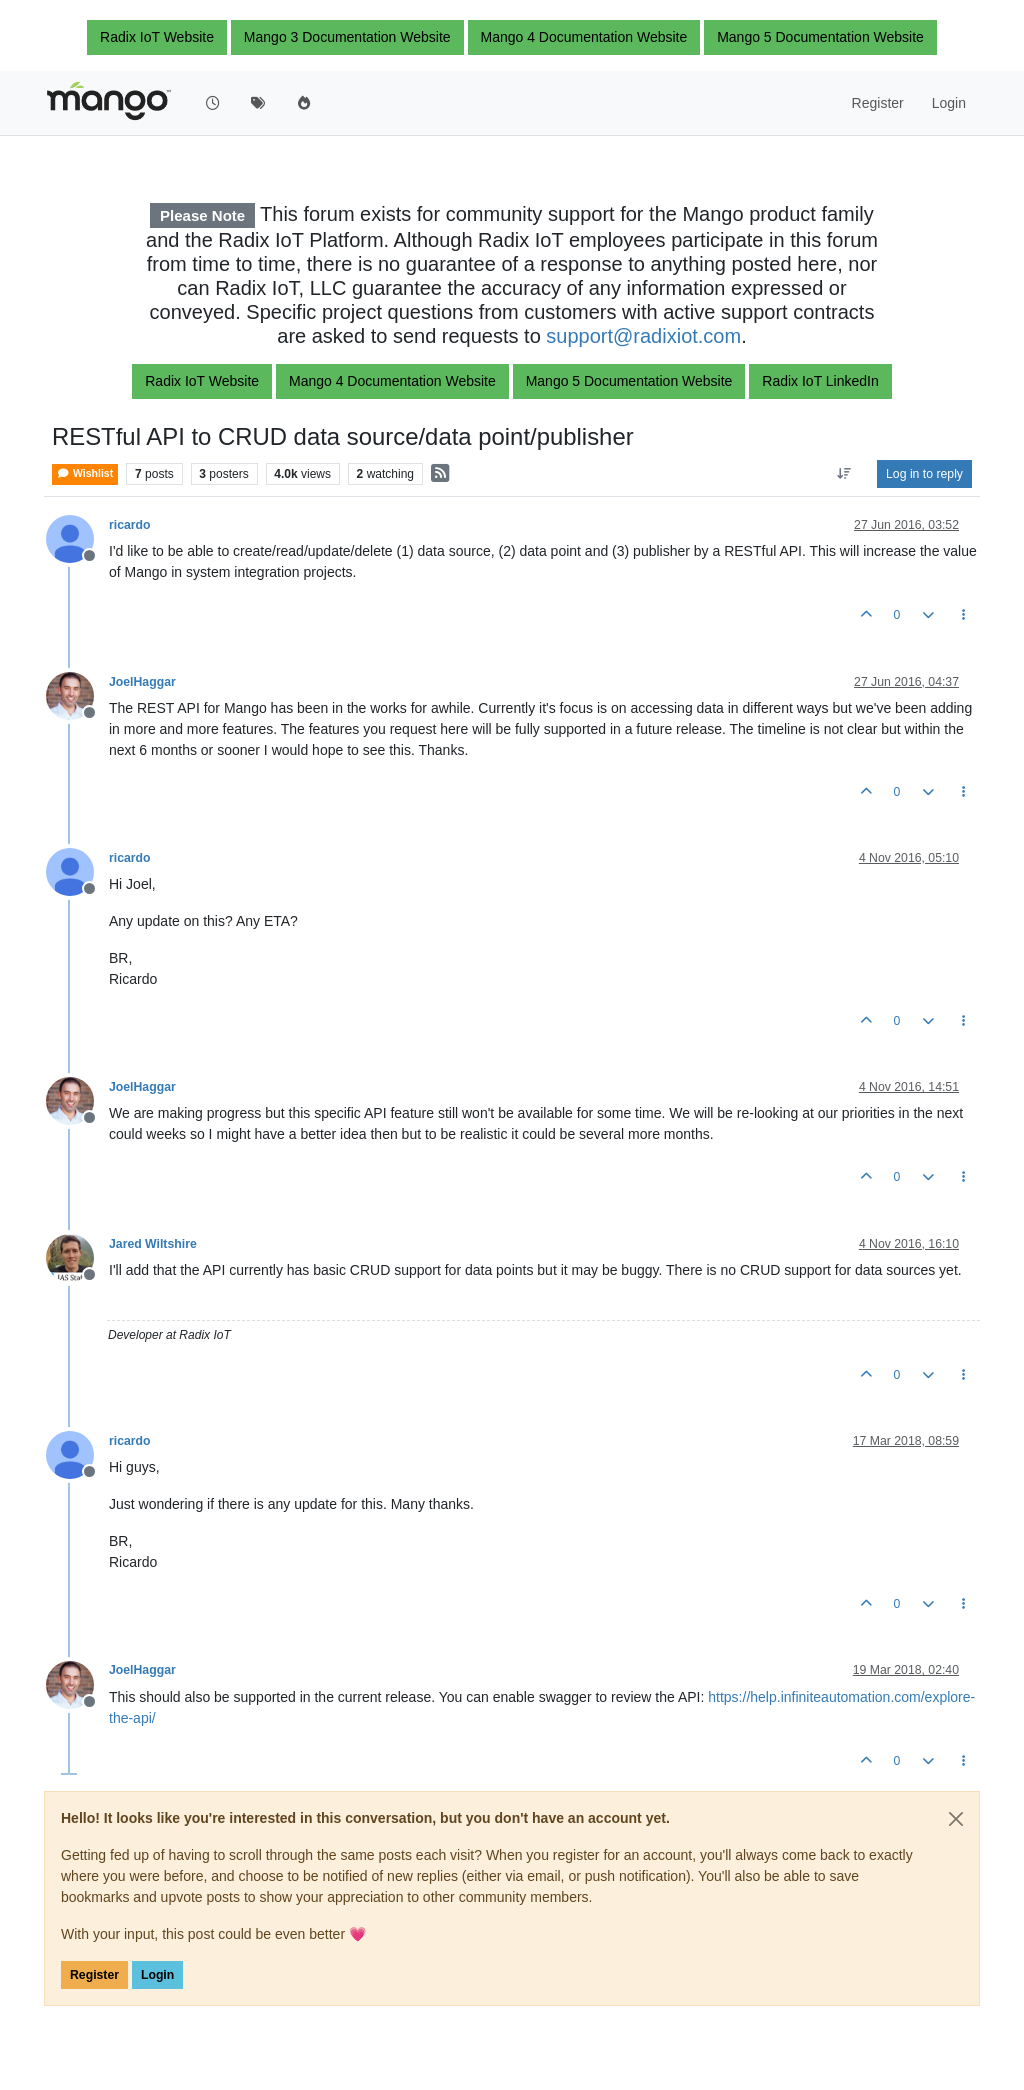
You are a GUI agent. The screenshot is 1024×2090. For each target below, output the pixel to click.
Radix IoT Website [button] (157, 37)
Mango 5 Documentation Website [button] (820, 37)
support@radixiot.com (643, 336)
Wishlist (85, 473)
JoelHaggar (142, 682)
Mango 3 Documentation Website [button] (347, 37)
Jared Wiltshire (153, 1244)
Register (94, 1975)
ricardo (130, 525)
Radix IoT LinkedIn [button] (820, 381)
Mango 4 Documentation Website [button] (584, 37)
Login (157, 1975)
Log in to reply (924, 474)
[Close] (956, 1819)
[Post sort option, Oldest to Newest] (844, 474)
